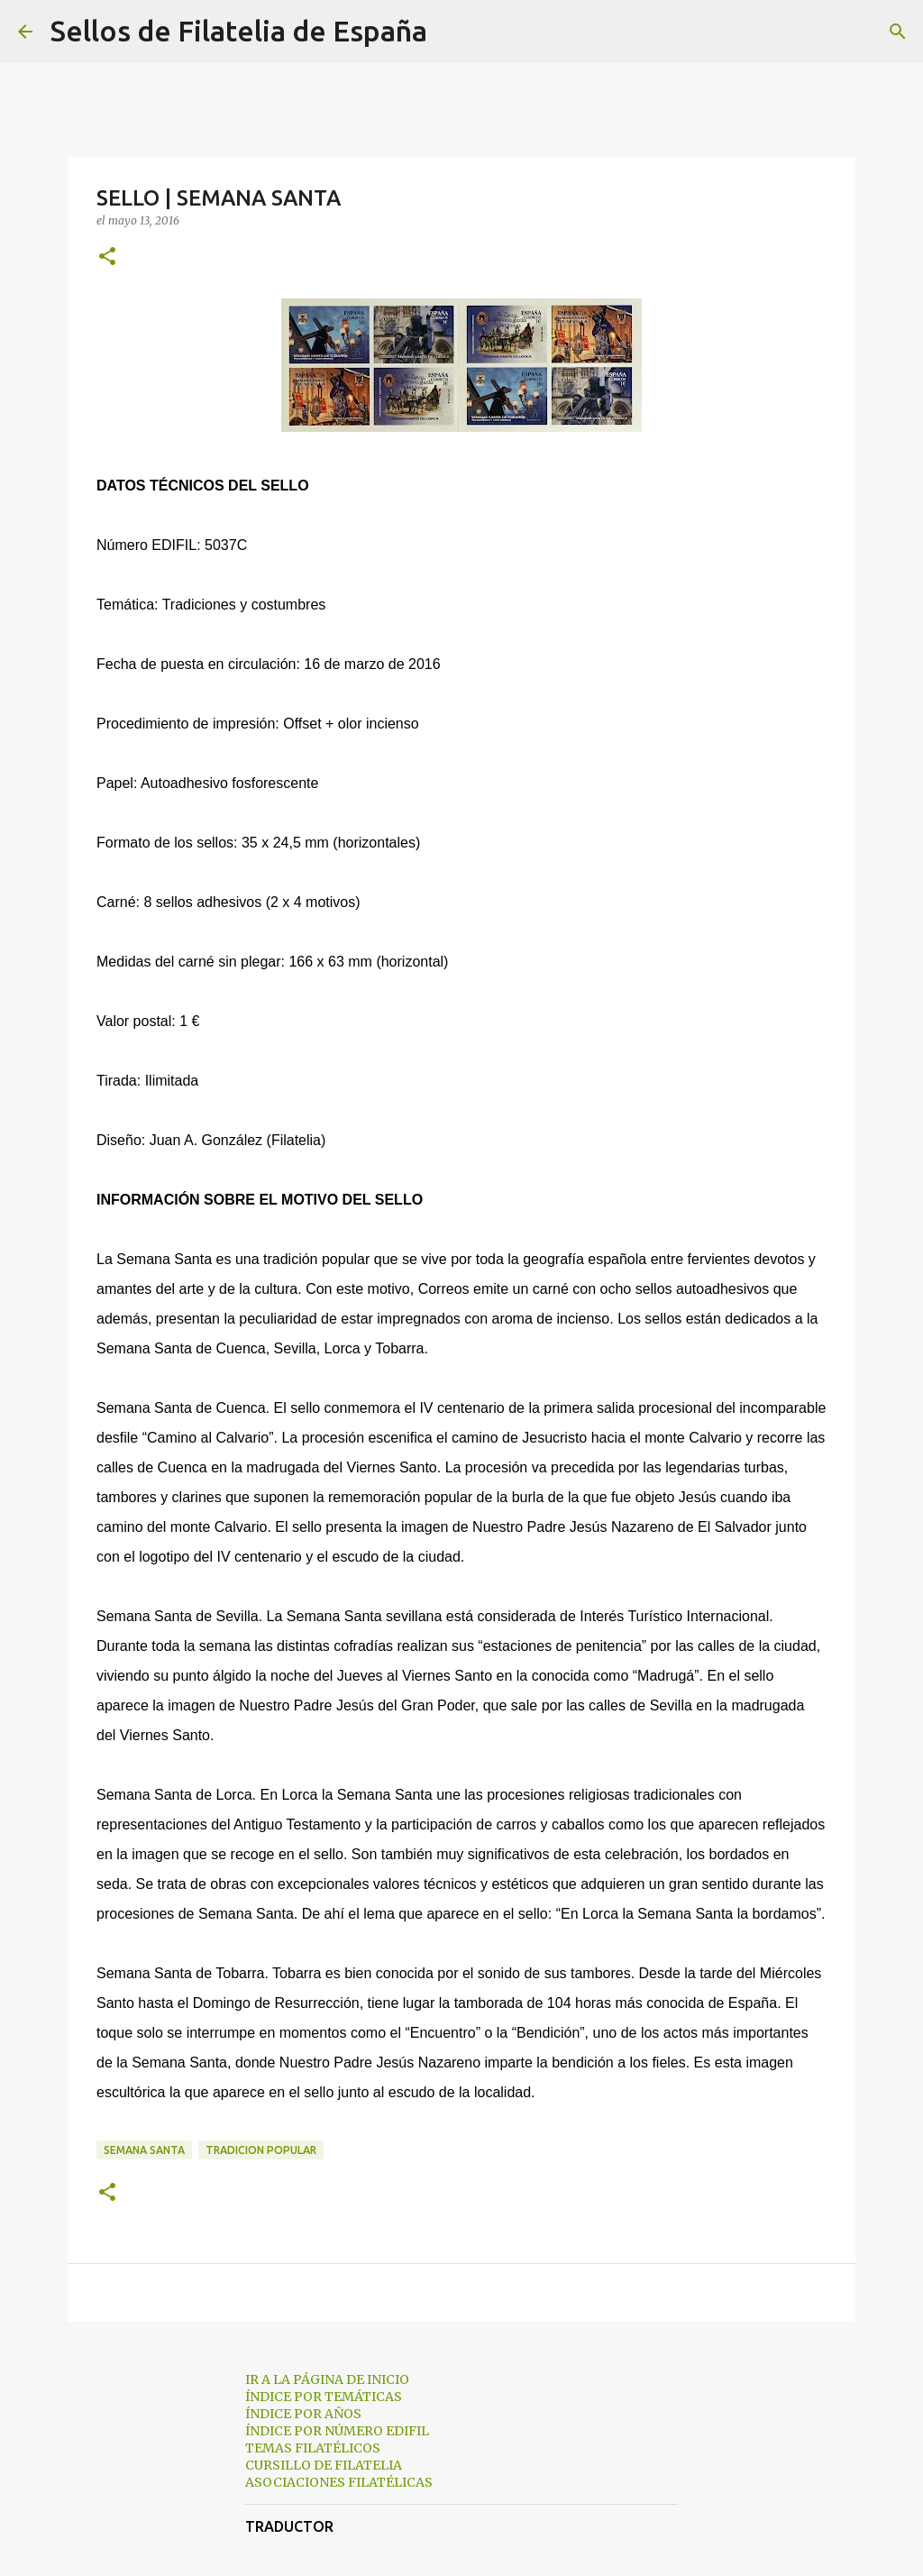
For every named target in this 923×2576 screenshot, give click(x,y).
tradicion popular (261, 2150)
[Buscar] (452, 31)
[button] (107, 257)
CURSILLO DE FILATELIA (323, 2465)
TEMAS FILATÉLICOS (312, 2448)
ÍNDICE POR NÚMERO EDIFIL (337, 2431)
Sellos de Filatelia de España (238, 30)
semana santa (144, 2150)
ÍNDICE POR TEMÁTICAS (323, 2396)
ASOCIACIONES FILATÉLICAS (339, 2482)
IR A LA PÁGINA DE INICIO (327, 2379)
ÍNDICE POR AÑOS (303, 2414)
